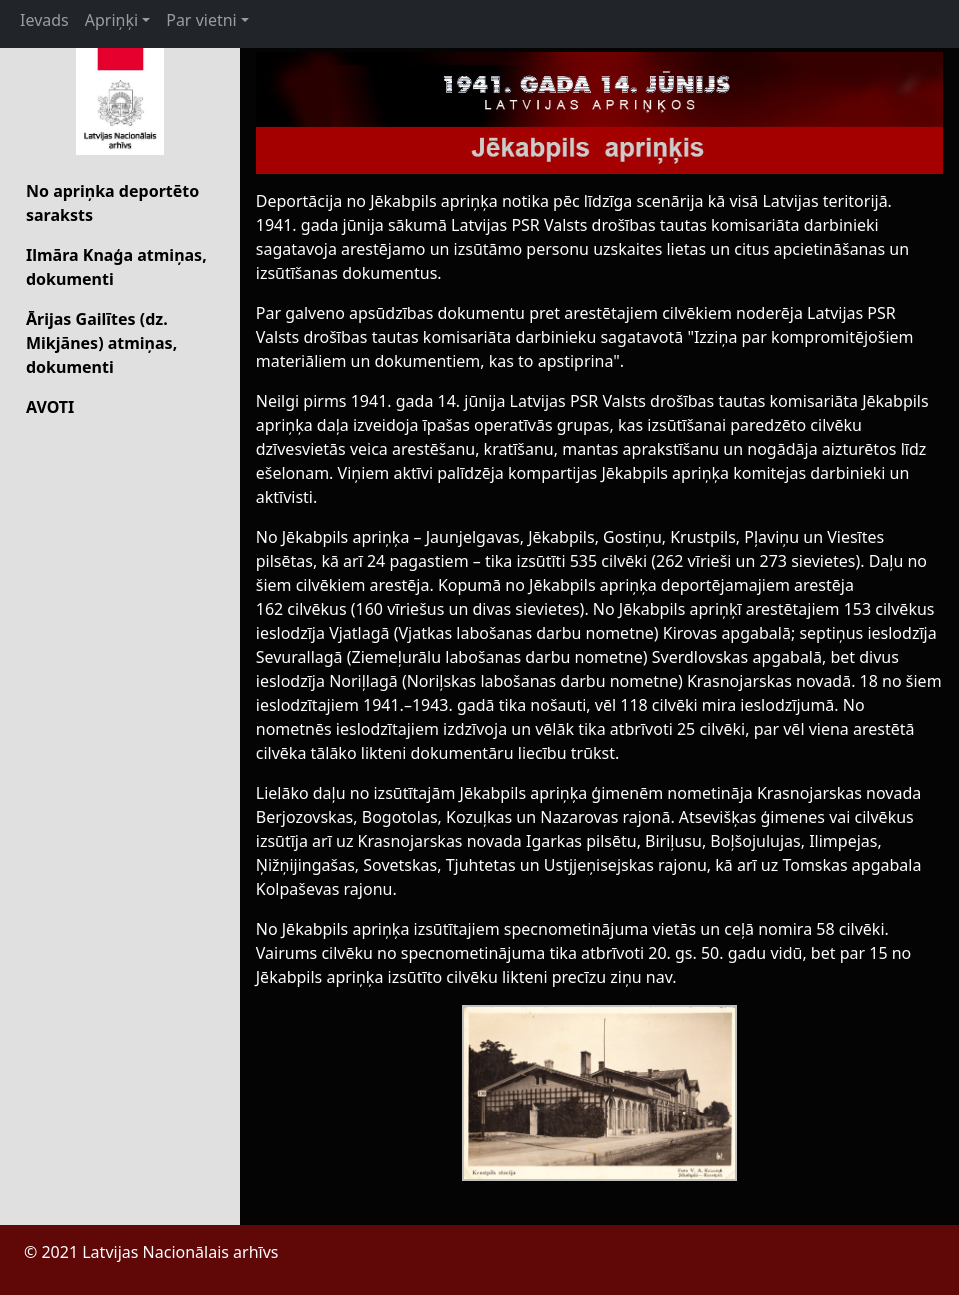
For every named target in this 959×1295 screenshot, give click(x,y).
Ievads (44, 20)
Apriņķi (111, 20)
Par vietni (201, 20)
